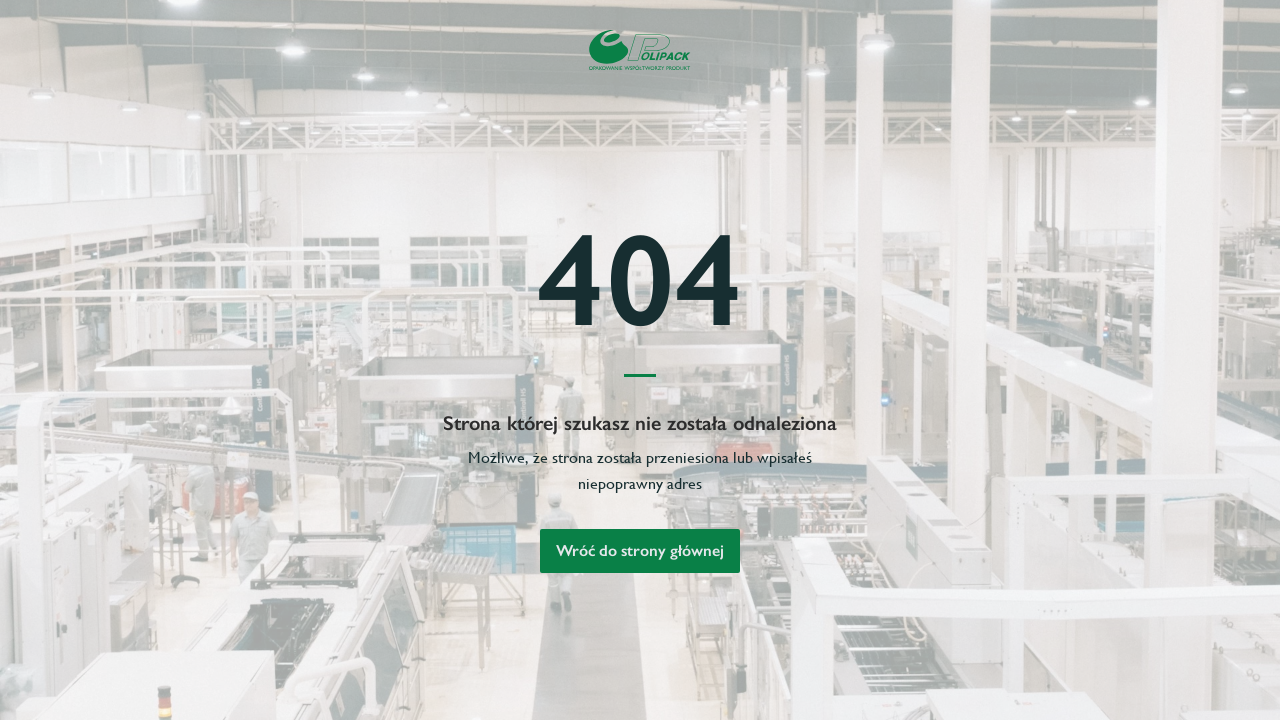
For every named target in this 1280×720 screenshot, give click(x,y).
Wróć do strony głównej (640, 550)
